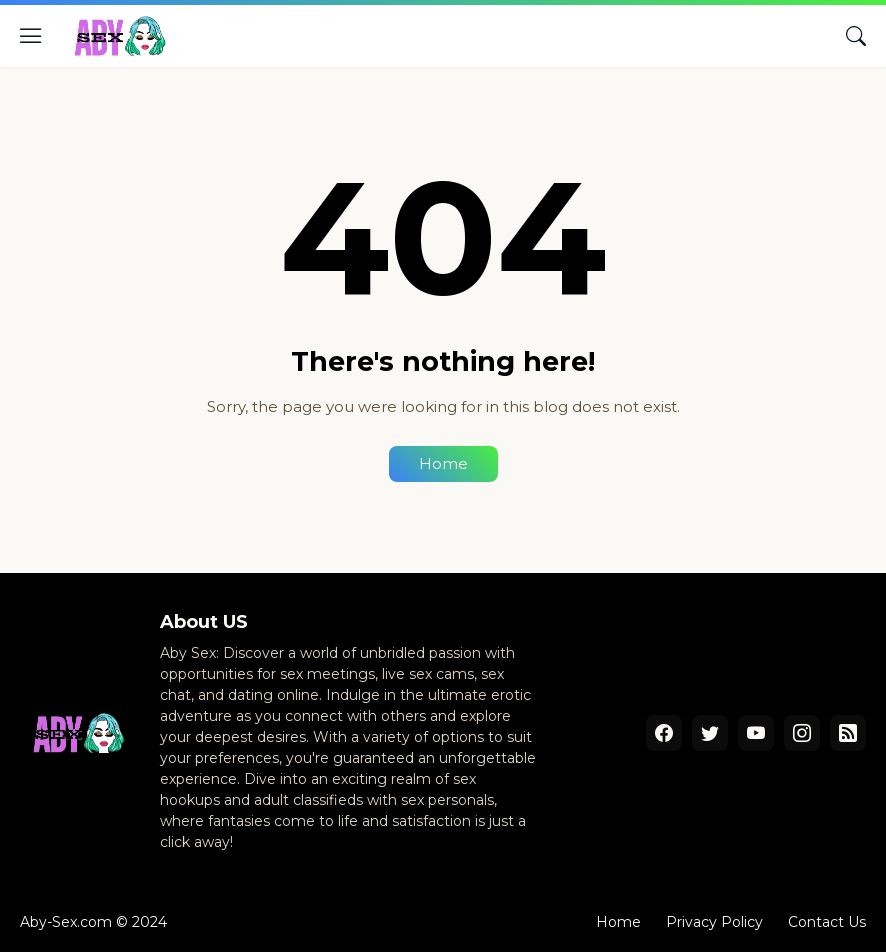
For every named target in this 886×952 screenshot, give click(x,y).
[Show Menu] (31, 36)
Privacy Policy (714, 922)
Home (443, 463)
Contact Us (827, 922)
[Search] (856, 36)
